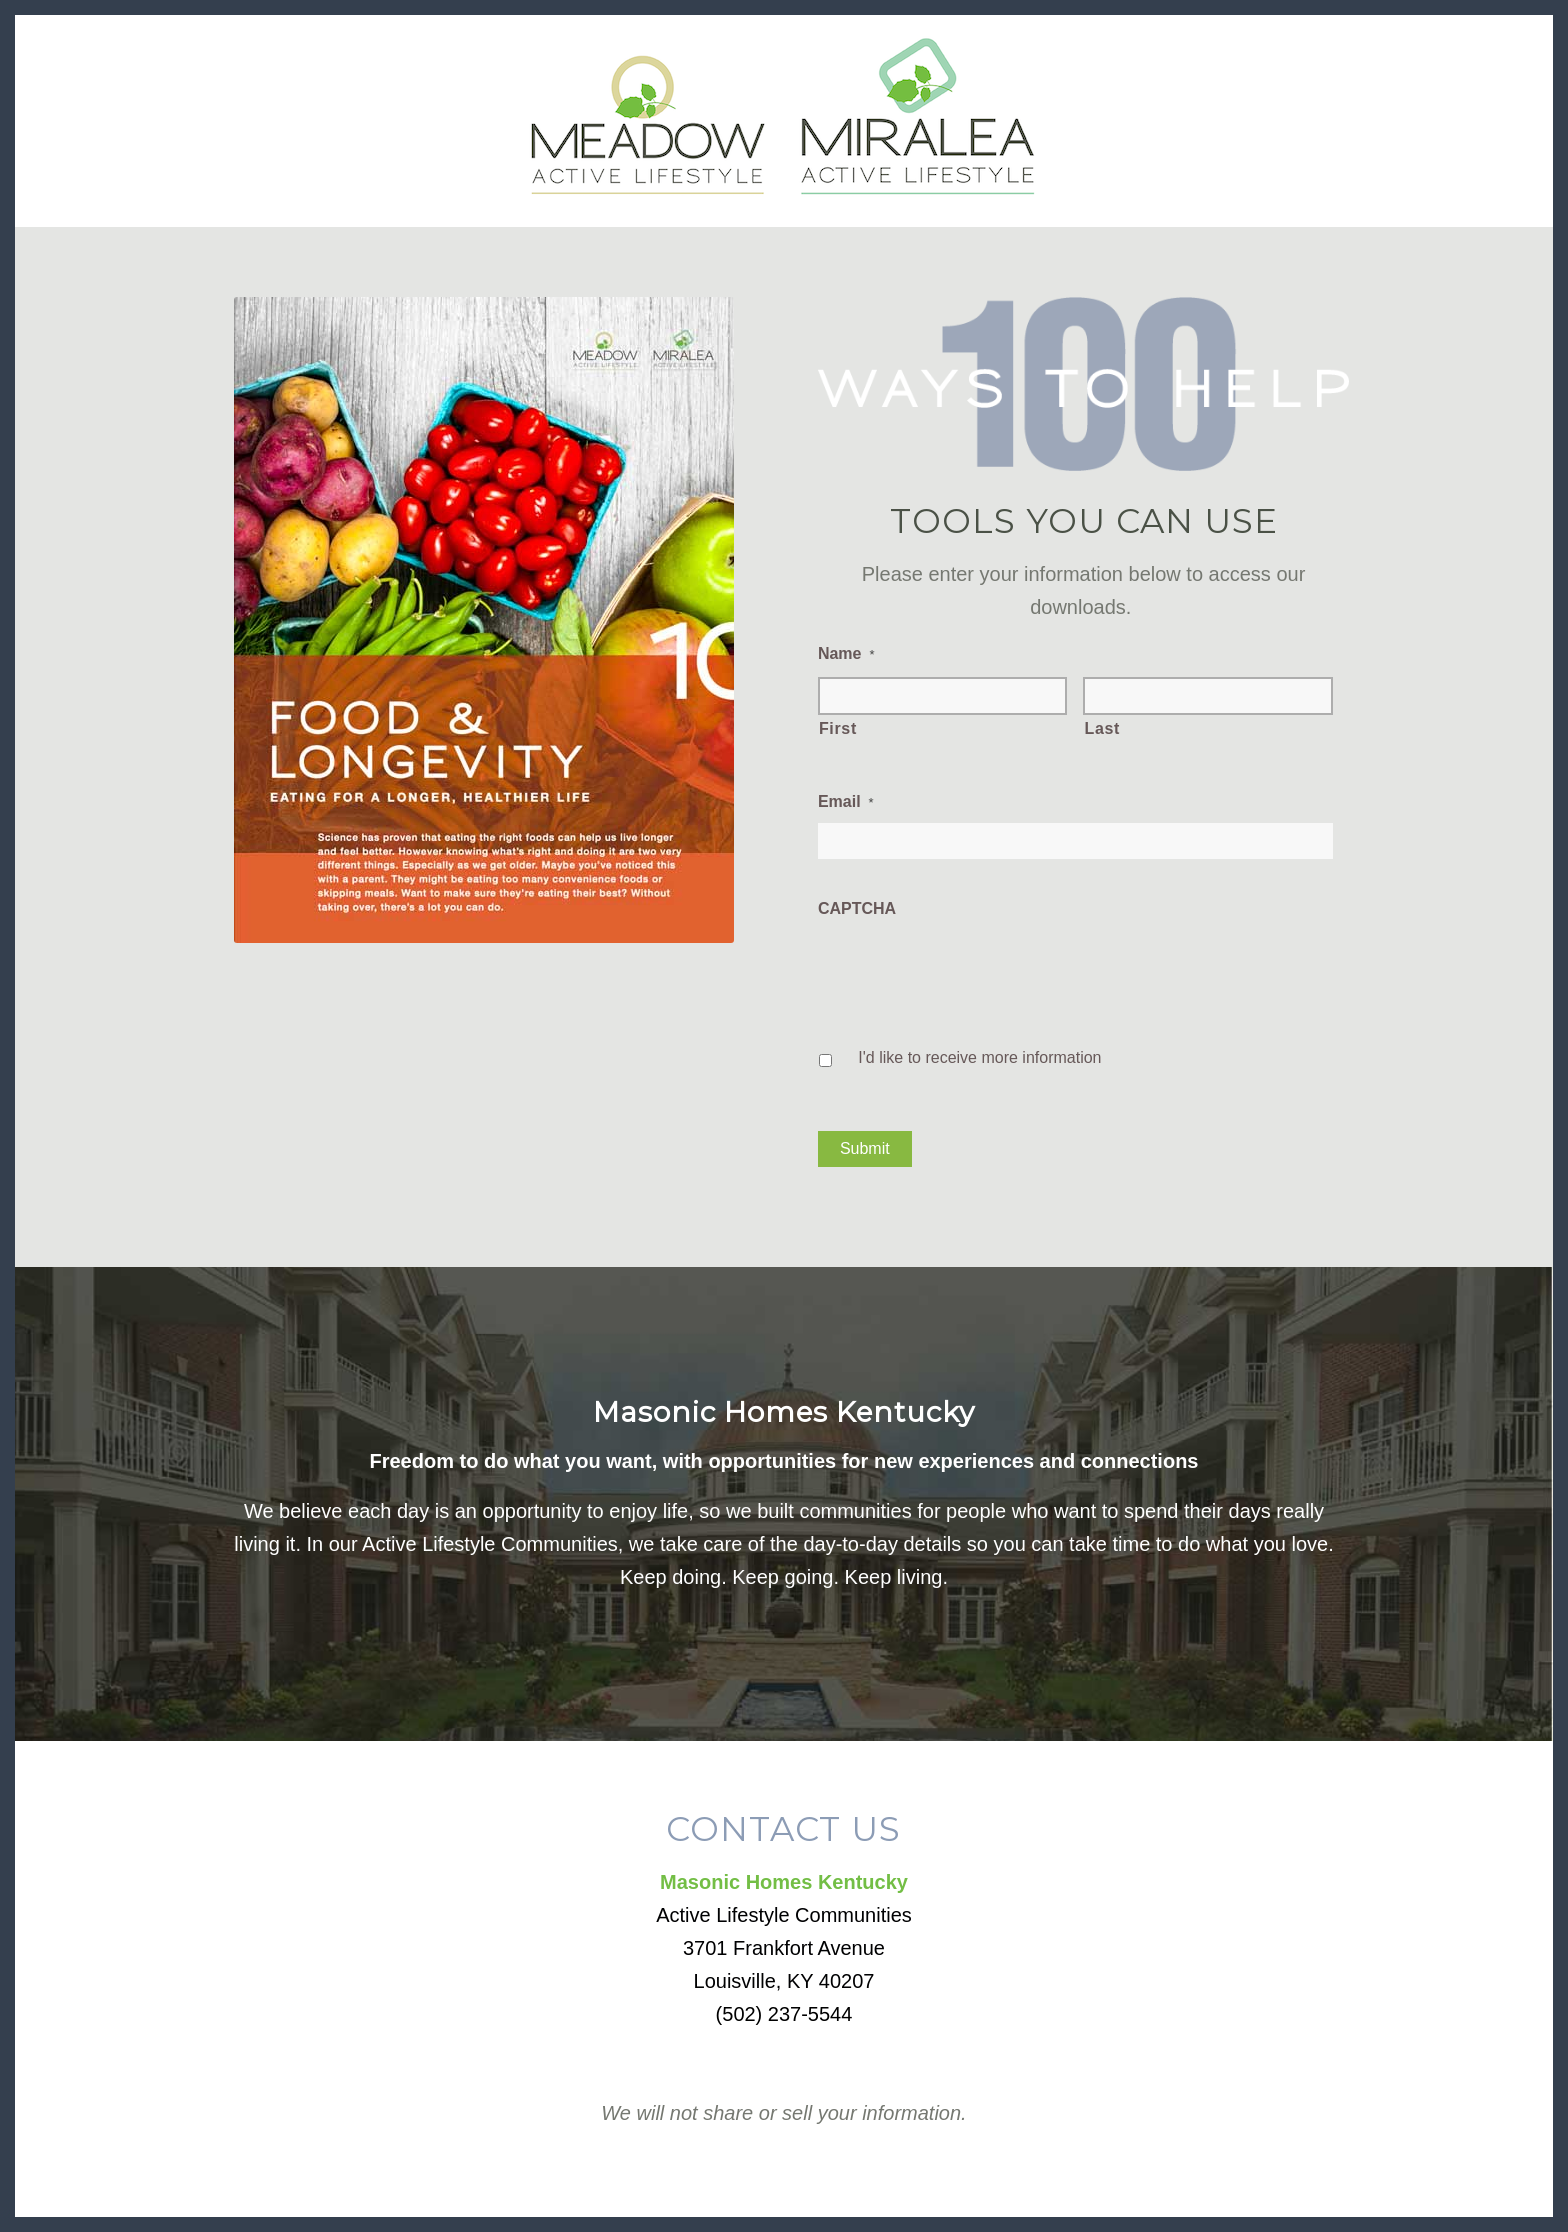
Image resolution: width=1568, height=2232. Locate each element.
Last (1102, 728)
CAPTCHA (857, 908)
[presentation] (970, 969)
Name (846, 653)
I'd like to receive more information (979, 1057)
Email (846, 801)
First (838, 728)
